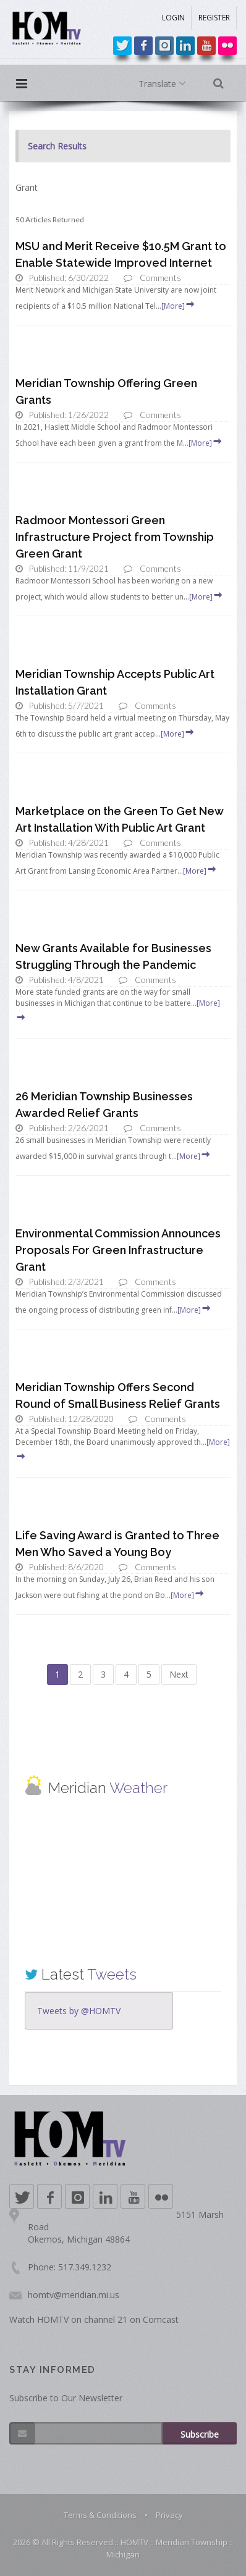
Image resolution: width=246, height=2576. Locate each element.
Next (179, 1674)
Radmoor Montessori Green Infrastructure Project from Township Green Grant (114, 537)
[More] (178, 306)
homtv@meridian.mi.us (73, 2295)
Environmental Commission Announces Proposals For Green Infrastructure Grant (118, 1250)
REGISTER (214, 17)
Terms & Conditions (100, 2514)
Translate (164, 84)
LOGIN (173, 17)
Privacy (169, 2514)
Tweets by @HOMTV (79, 2011)
